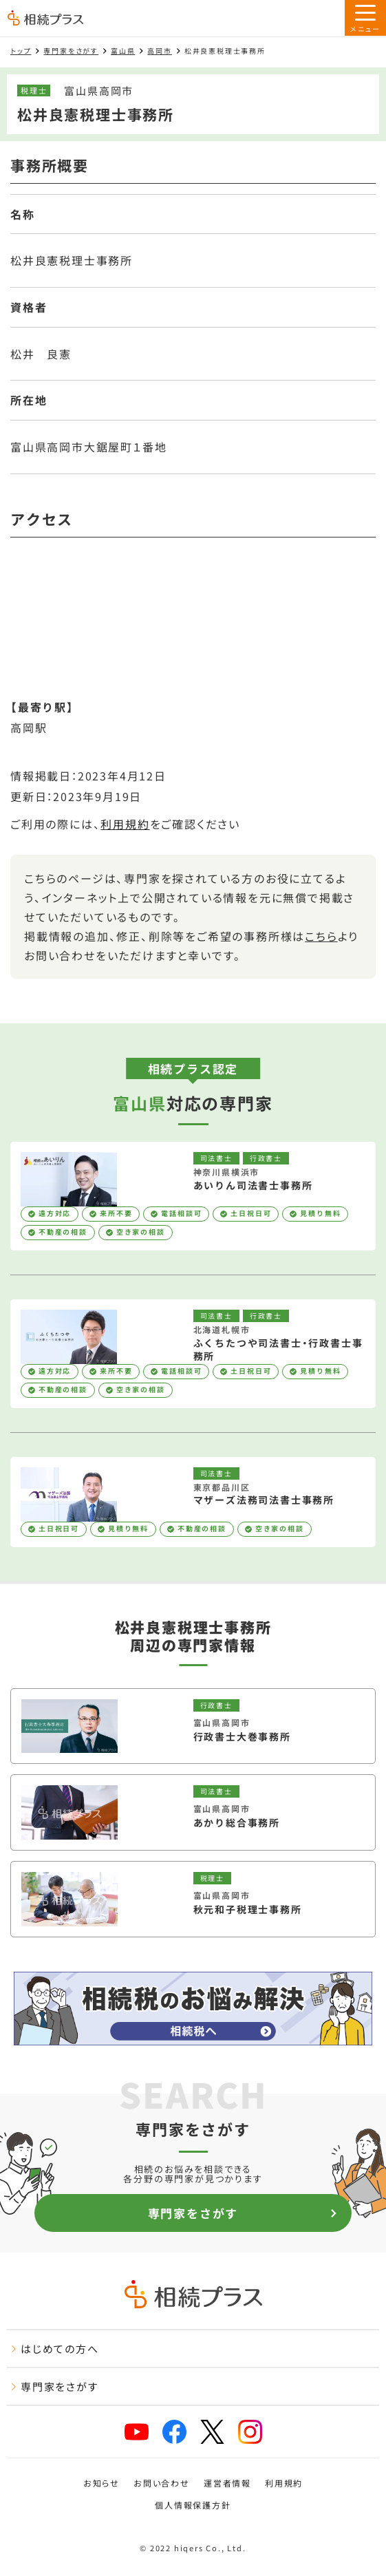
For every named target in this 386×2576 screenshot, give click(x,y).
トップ (20, 50)
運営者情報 (227, 2483)
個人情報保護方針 (192, 2505)
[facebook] (174, 2432)
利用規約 (124, 824)
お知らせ (101, 2483)
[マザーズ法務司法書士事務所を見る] (193, 1502)
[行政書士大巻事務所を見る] (193, 1726)
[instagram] (250, 2432)
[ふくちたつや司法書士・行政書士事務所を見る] (193, 1353)
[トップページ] (45, 19)
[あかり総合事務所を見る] (193, 1812)
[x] (212, 2432)
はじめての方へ (54, 2348)
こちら (321, 936)
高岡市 (159, 50)
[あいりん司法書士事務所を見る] (193, 1196)
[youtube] (137, 2432)
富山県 (123, 50)
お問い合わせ (161, 2483)
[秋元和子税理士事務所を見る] (193, 1899)
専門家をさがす (70, 50)
